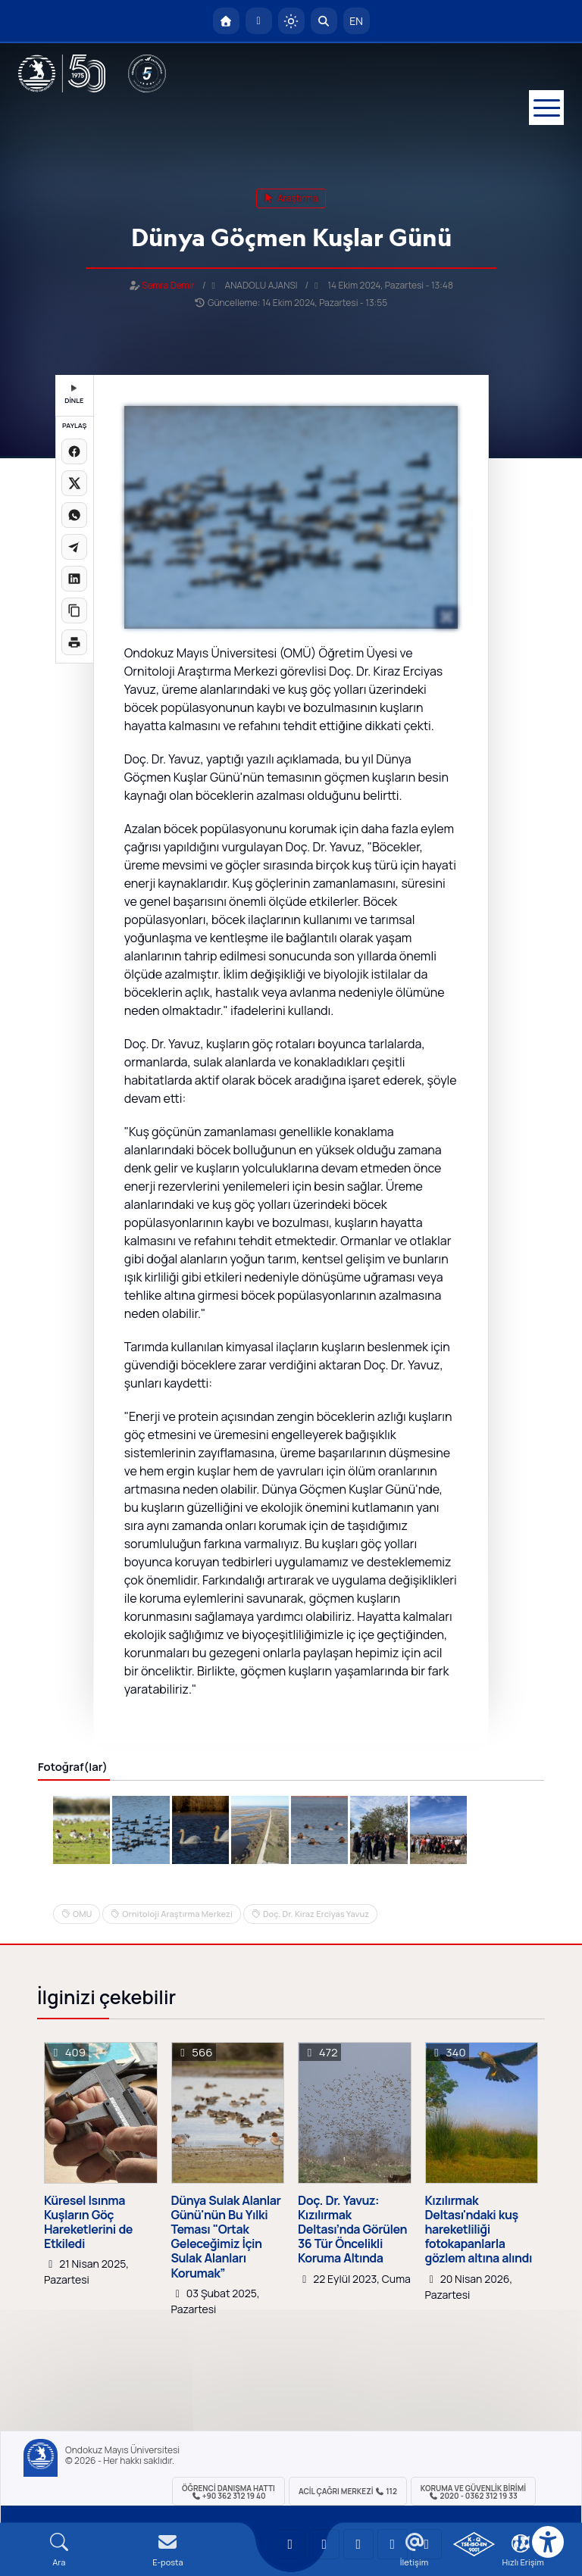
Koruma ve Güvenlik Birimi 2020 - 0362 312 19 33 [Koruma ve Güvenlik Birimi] (473, 2492)
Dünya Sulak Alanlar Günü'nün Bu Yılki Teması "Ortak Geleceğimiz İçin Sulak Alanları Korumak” (226, 2237)
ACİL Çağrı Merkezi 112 (348, 2491)
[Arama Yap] (324, 21)
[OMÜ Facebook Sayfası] (426, 2544)
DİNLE (73, 395)
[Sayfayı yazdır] (74, 642)
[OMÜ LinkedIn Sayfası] (324, 2544)
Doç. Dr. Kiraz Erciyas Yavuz (316, 1913)
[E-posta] (259, 21)
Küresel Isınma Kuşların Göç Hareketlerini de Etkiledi (88, 2223)
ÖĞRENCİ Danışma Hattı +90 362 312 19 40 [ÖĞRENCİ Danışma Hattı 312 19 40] (228, 2492)
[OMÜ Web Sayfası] (61, 73)
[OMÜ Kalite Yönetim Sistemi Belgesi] (474, 2544)
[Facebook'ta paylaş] (74, 451)
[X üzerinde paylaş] (74, 483)
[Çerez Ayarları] (520, 2543)
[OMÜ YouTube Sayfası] (290, 2544)
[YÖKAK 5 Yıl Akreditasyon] (147, 73)
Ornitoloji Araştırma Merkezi (177, 1913)
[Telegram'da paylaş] (74, 547)
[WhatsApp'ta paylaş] (74, 515)
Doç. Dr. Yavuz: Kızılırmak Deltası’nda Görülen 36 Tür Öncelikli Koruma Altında (352, 2230)
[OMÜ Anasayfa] (226, 21)
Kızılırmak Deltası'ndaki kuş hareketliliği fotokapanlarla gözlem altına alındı (478, 2230)
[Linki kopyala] (74, 610)
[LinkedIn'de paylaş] (74, 579)
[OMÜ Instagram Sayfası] (358, 2544)
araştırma (291, 198)
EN (356, 21)
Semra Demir (168, 285)
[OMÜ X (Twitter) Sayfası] (392, 2544)
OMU (82, 1913)
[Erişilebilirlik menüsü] (548, 2542)
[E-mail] (168, 2550)
